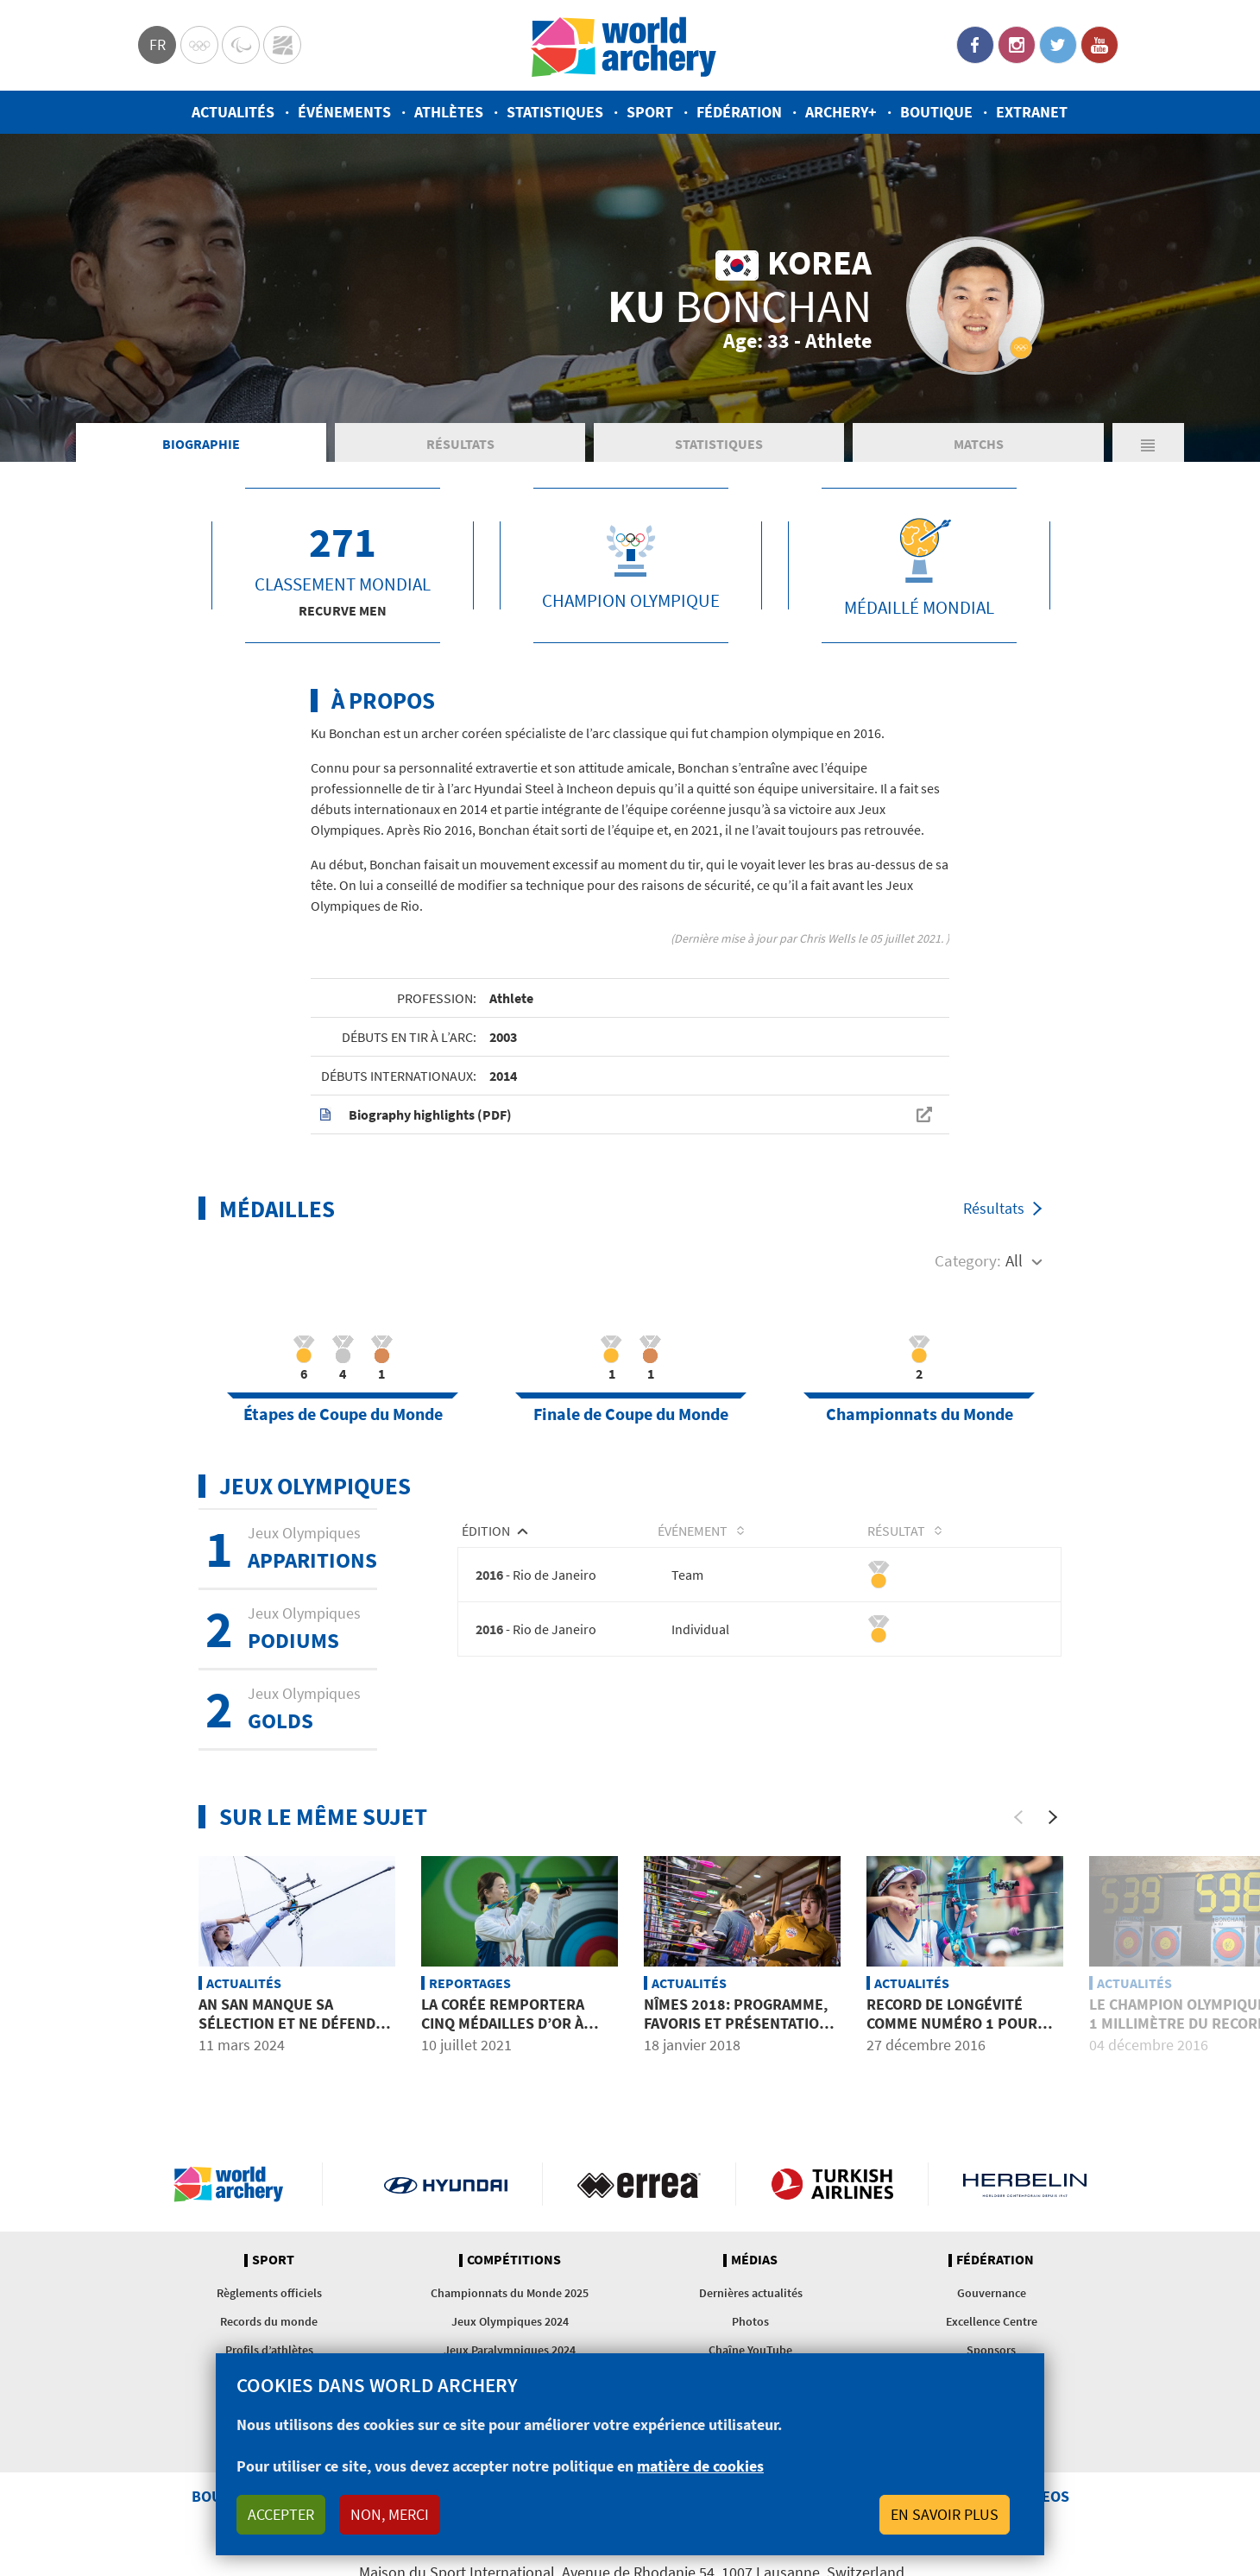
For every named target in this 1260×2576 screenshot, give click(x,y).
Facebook (975, 45)
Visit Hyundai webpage (445, 2184)
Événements (344, 112)
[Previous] (1018, 1817)
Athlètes (448, 112)
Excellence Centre (991, 2321)
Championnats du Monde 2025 (510, 2293)
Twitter (1058, 45)
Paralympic (241, 45)
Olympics (199, 45)
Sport (650, 112)
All (1014, 1260)
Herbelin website (1025, 2184)
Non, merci (389, 2514)
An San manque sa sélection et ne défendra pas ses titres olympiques (296, 2033)
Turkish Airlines (832, 2184)
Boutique (936, 112)
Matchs (979, 443)
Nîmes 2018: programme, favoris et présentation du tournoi (736, 2023)
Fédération (739, 112)
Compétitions (514, 2260)
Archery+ (841, 112)
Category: (968, 1260)
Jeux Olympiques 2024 (510, 2321)
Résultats (460, 443)
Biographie (201, 443)
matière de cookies (700, 2466)
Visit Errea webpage (639, 2184)
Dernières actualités (751, 2293)
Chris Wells (827, 938)
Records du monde (269, 2321)
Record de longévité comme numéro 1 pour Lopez (951, 2023)
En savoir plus (945, 2514)
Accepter (281, 2514)
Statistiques (555, 112)
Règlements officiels (269, 2293)
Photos (750, 2321)
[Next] (1053, 1817)
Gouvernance (991, 2293)
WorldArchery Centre (282, 45)
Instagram (1017, 45)
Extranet (1032, 112)
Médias (754, 2260)
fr (157, 44)
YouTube (1099, 45)
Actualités (233, 112)
